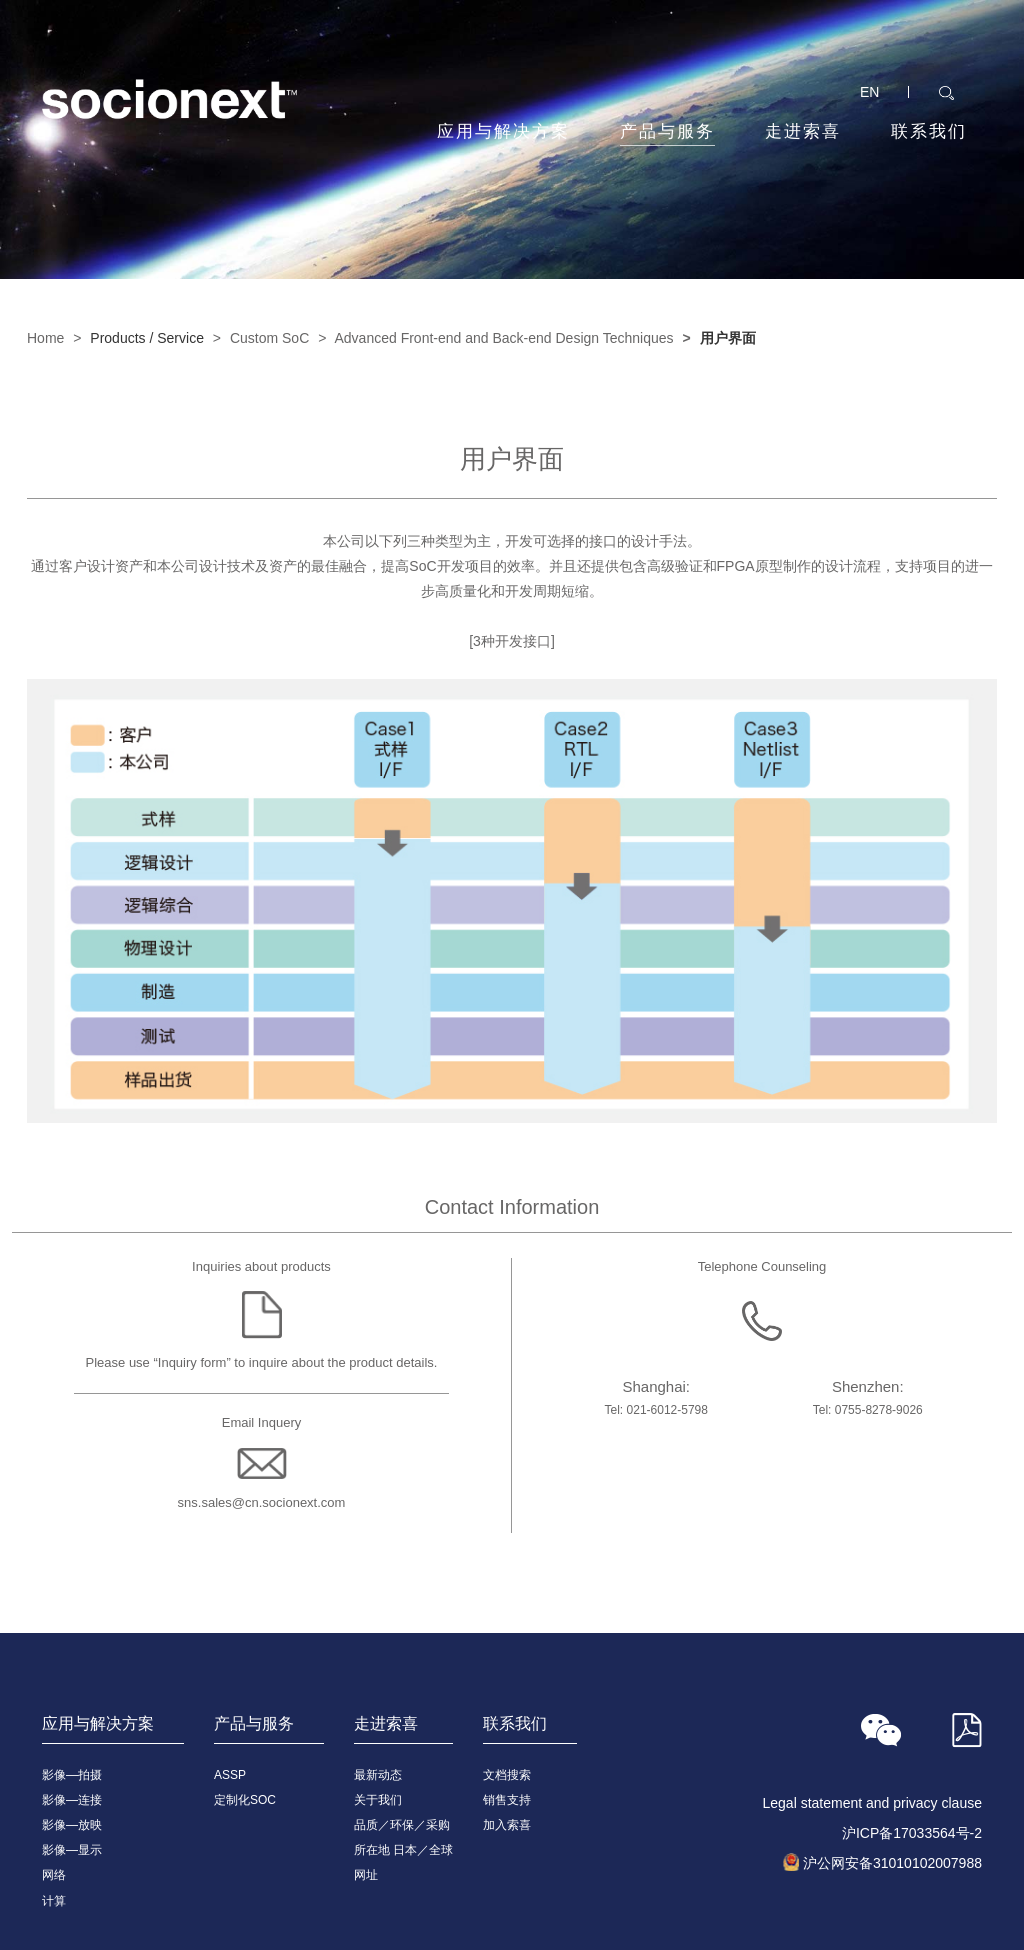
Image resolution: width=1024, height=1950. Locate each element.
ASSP (230, 1775)
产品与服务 (667, 134)
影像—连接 (72, 1800)
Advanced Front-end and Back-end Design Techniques (503, 338)
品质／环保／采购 (402, 1825)
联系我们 (929, 131)
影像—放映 (72, 1825)
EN (869, 92)
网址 (366, 1875)
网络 (54, 1875)
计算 (54, 1901)
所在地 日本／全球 (403, 1850)
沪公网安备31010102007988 (892, 1863)
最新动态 (378, 1775)
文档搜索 (507, 1775)
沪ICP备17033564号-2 (912, 1833)
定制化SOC (245, 1800)
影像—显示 (72, 1850)
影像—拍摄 (72, 1775)
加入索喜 (507, 1825)
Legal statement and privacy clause (872, 1803)
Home (45, 338)
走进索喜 (803, 131)
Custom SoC (269, 338)
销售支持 (507, 1800)
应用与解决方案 (503, 131)
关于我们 (378, 1800)
